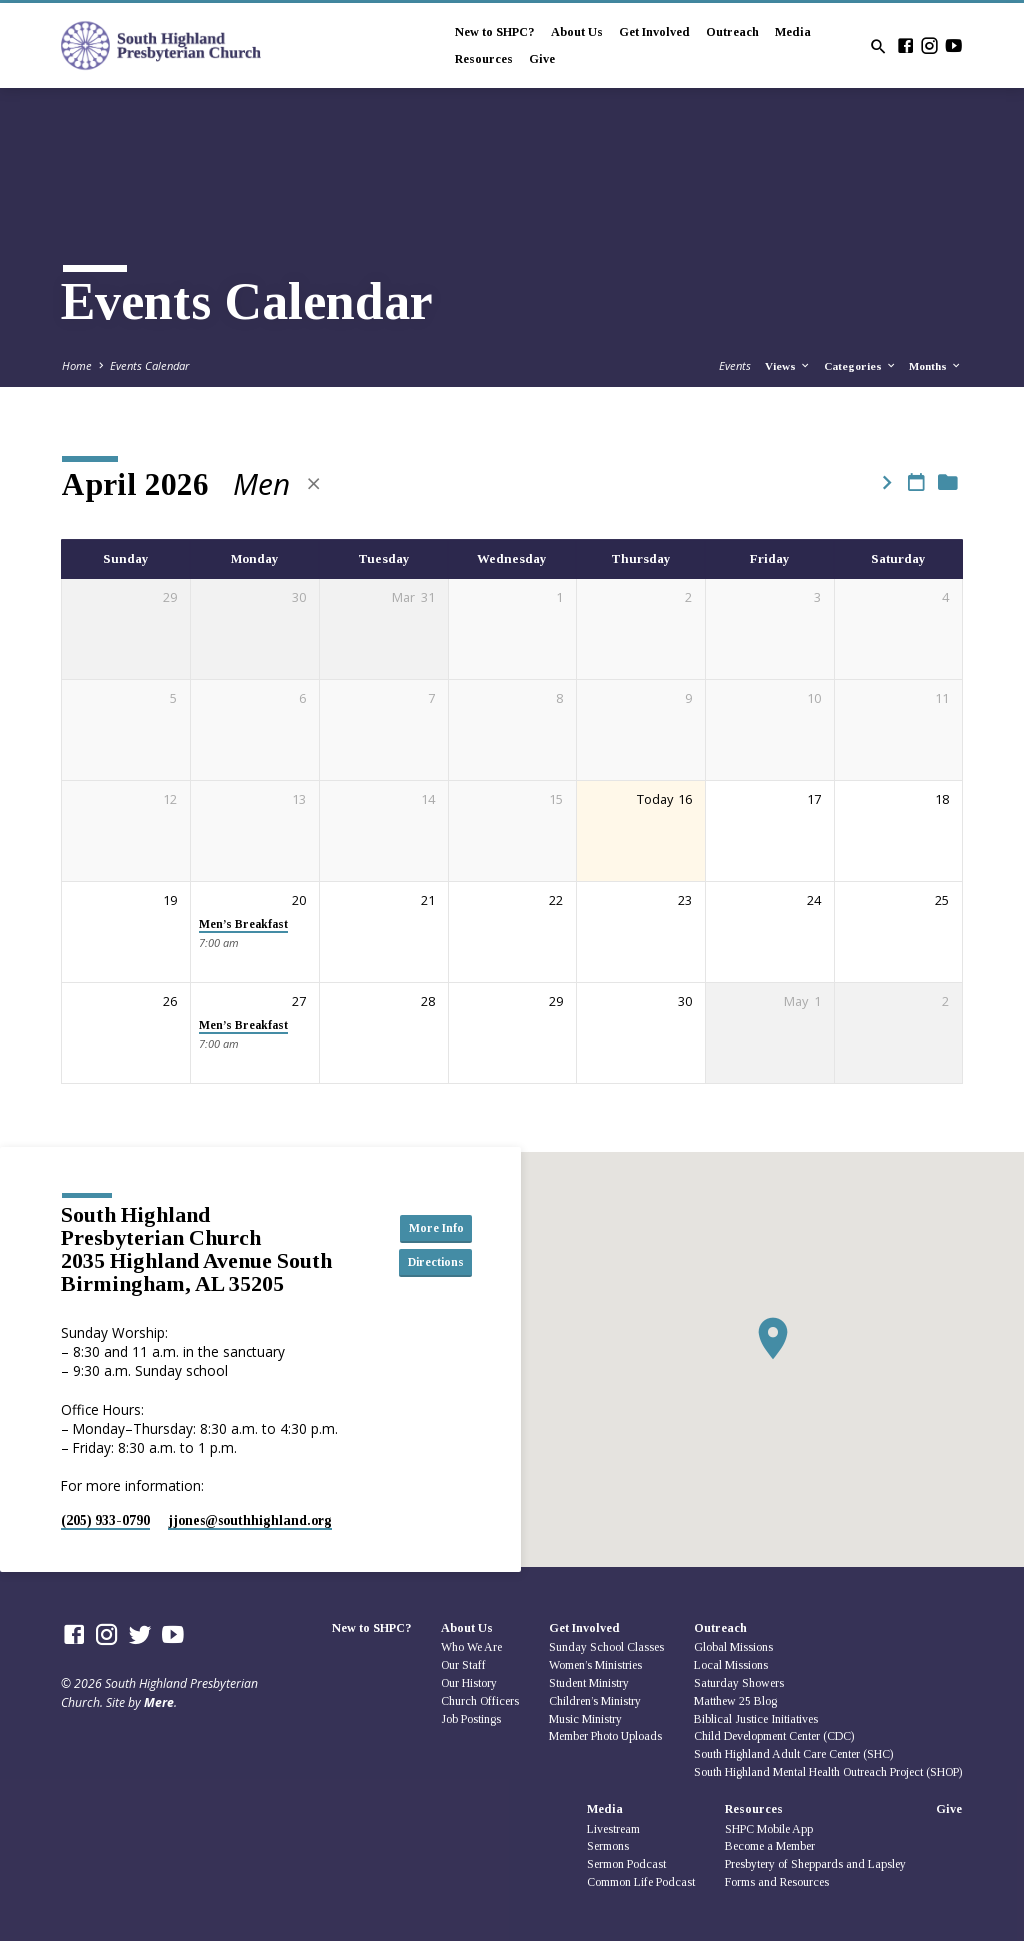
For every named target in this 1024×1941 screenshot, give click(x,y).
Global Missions (733, 1647)
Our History (469, 1683)
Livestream (613, 1829)
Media (793, 32)
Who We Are (471, 1647)
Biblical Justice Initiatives (756, 1719)
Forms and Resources (777, 1882)
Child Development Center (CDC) (774, 1736)
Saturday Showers (739, 1683)
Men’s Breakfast (243, 924)
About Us (577, 32)
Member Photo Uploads (605, 1736)
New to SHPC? (495, 32)
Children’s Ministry (595, 1701)
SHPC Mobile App (769, 1829)
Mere (159, 1702)
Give (542, 59)
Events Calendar (149, 365)
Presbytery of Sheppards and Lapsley (815, 1864)
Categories (860, 366)
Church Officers (480, 1701)
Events (735, 365)
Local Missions (731, 1665)
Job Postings (471, 1719)
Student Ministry (589, 1683)
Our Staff (463, 1665)
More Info (427, 1227)
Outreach (732, 32)
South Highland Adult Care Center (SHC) (793, 1754)
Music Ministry (585, 1719)
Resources (484, 59)
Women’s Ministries (595, 1665)
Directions (427, 1263)
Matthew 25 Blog (735, 1701)
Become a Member (770, 1846)
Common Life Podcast (641, 1882)
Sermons (608, 1846)
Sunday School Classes (606, 1647)
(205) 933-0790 (105, 1520)
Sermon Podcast (626, 1864)
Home (77, 365)
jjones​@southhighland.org (250, 1520)
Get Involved (654, 32)
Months (935, 366)
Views (788, 366)
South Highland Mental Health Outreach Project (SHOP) (828, 1772)
